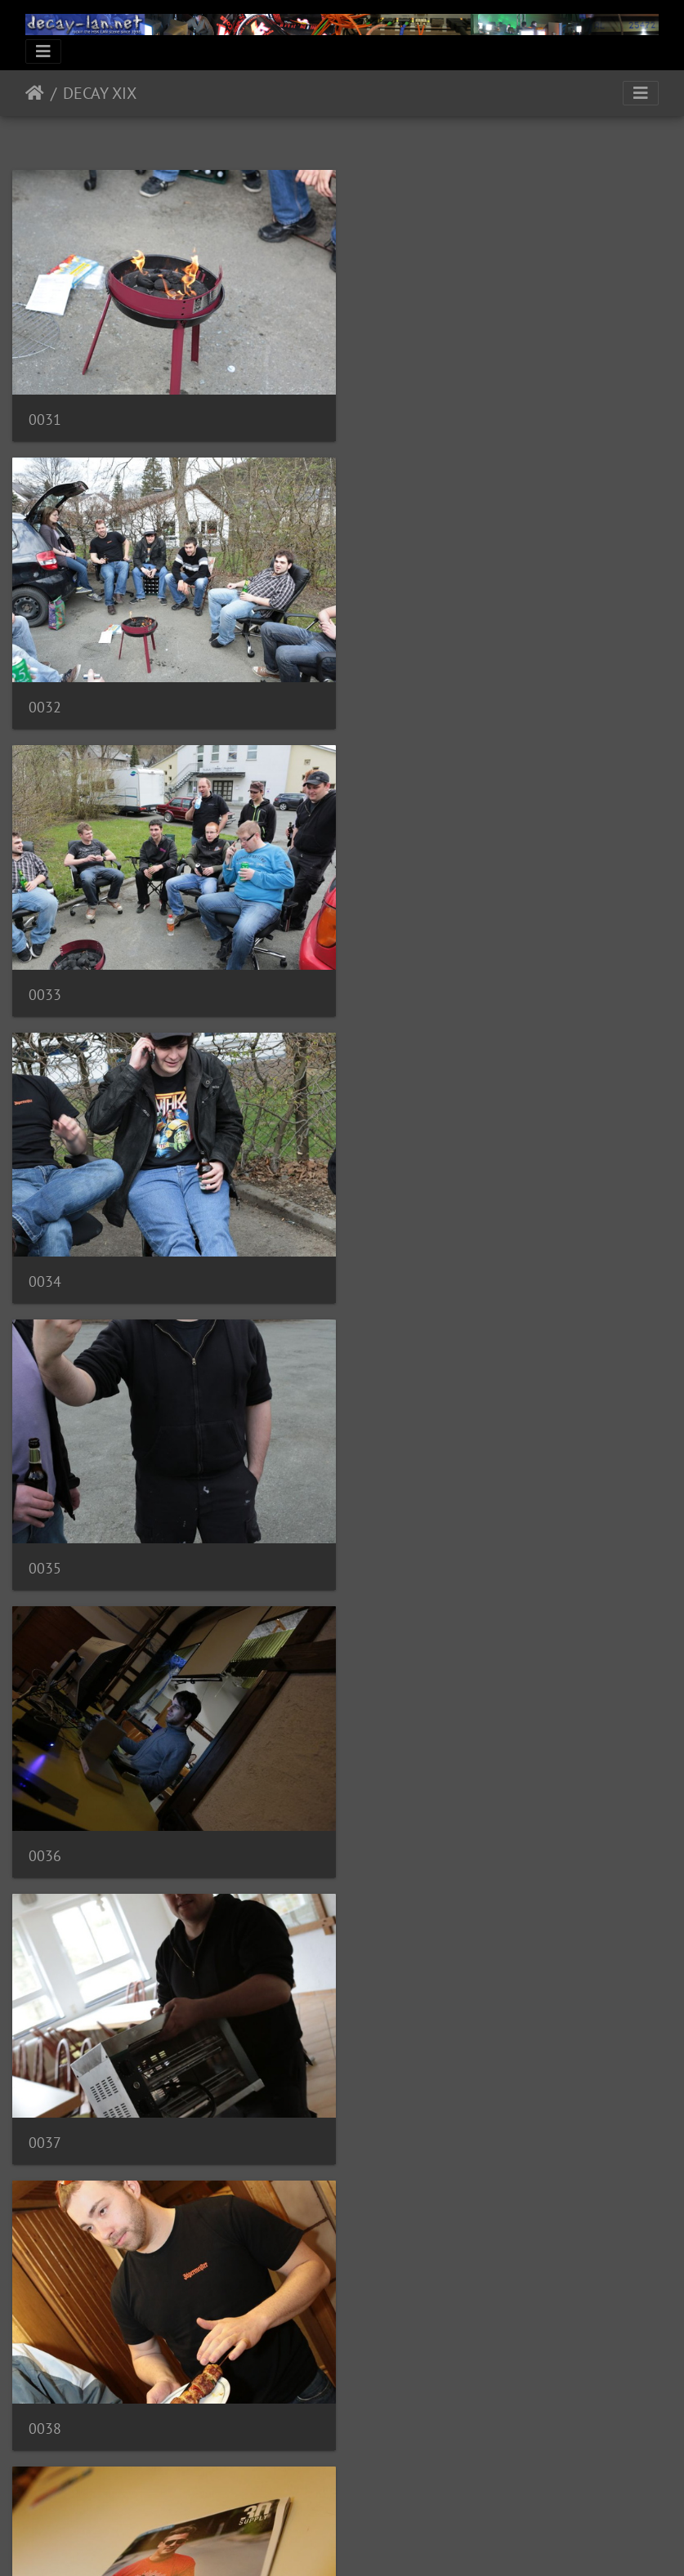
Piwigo (375, 2542)
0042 (387, 1829)
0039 (45, 1545)
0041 (45, 1829)
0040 (387, 1547)
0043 (45, 2113)
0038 (387, 1263)
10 (463, 2479)
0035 (45, 980)
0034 (387, 697)
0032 (387, 414)
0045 (45, 2395)
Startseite (34, 93)
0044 (387, 2113)
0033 (45, 698)
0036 (387, 981)
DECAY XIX (99, 93)
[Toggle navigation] (43, 51)
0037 (45, 1263)
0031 (45, 414)
